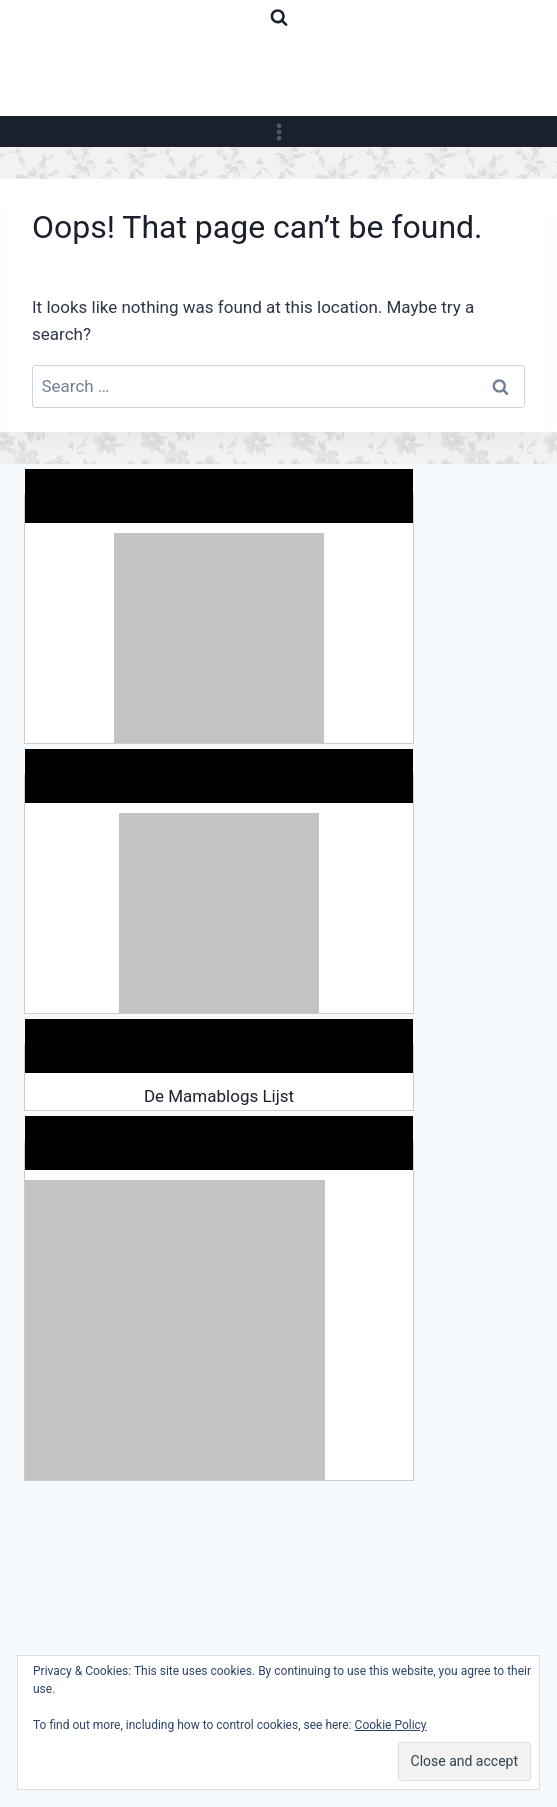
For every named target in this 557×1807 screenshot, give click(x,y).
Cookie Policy (391, 1725)
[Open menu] (278, 131)
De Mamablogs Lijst (219, 1096)
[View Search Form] (279, 18)
